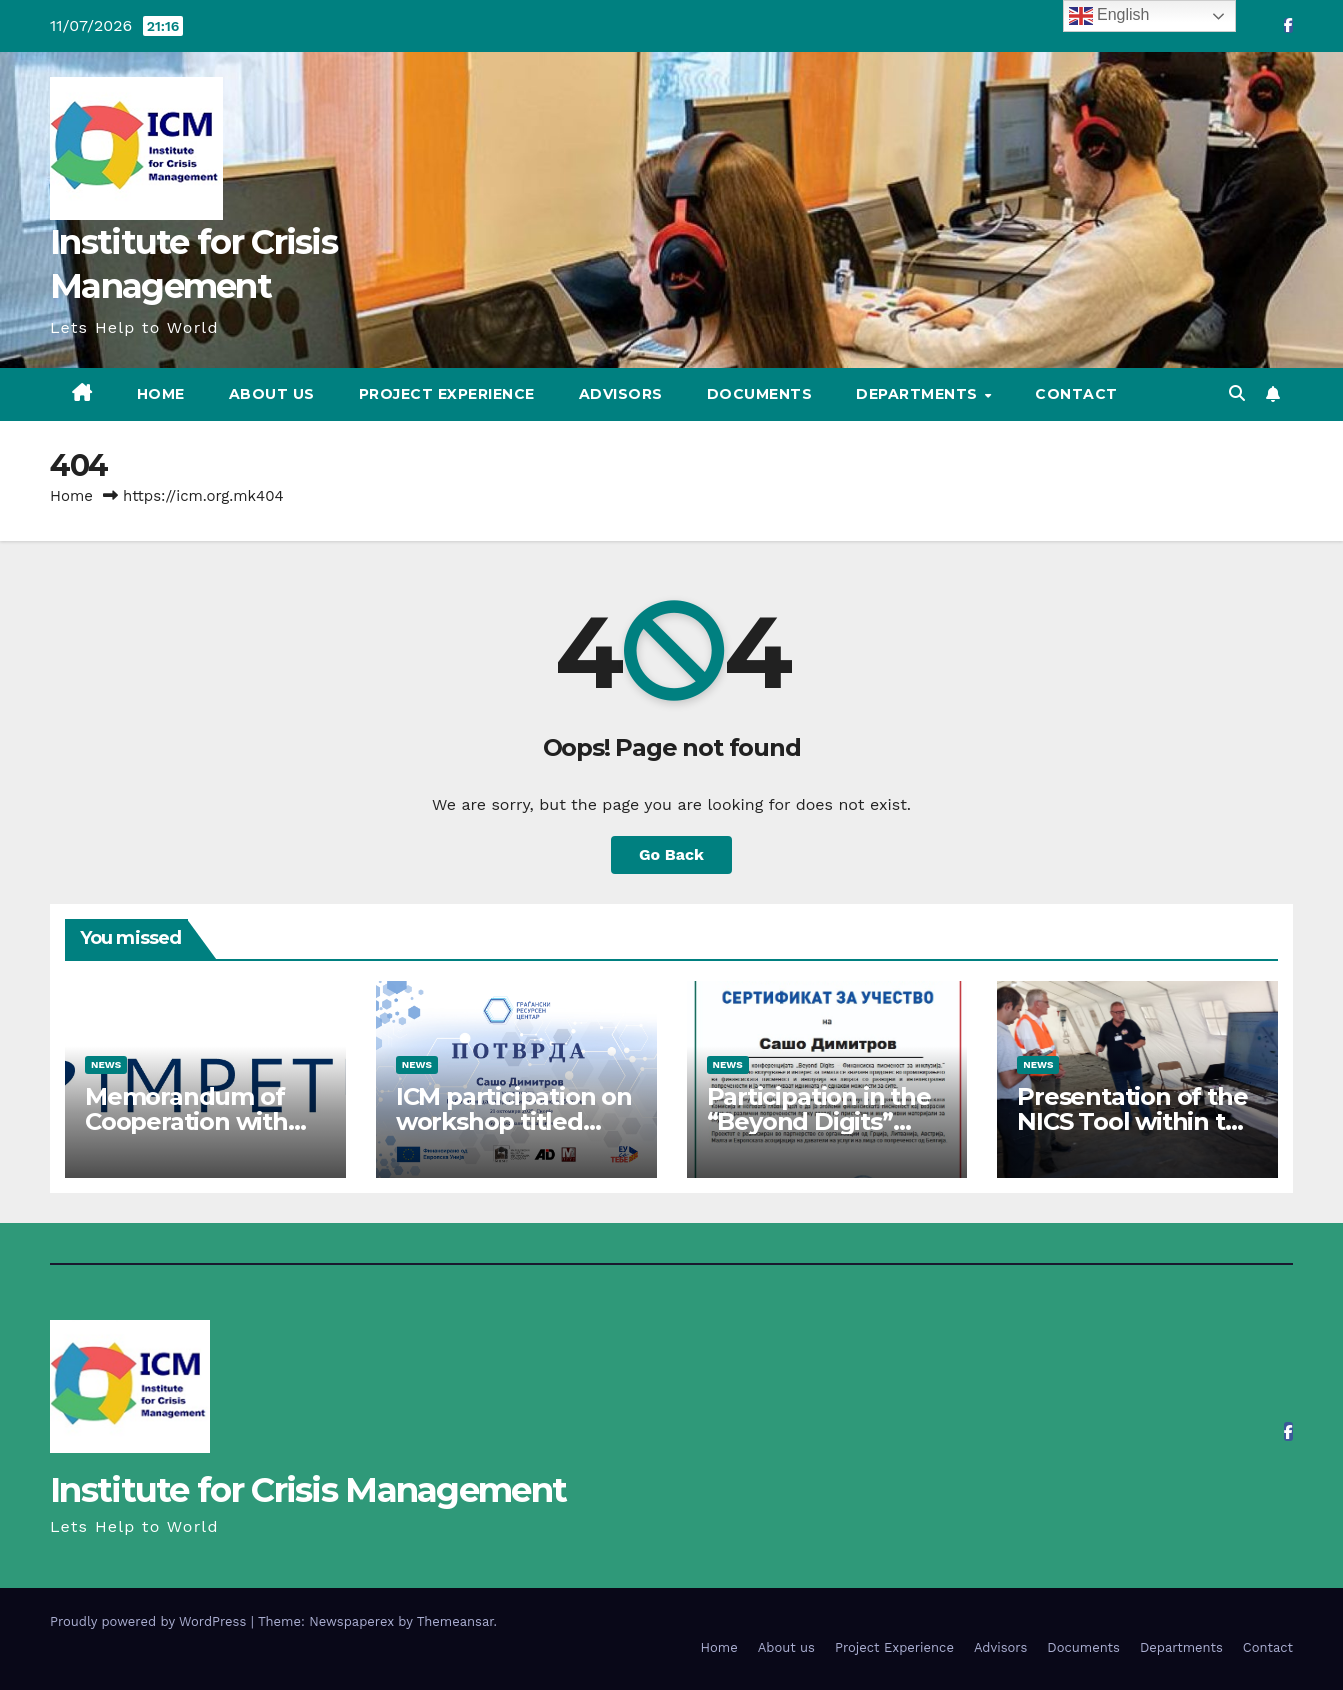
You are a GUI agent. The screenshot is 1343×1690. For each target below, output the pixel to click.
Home (161, 394)
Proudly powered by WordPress (150, 1621)
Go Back (671, 854)
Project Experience (447, 394)
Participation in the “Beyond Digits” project (819, 1121)
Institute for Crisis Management (308, 1490)
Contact (1076, 394)
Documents (760, 394)
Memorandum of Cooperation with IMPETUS (186, 1121)
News (106, 1064)
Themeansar (455, 1621)
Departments (919, 394)
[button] (1237, 393)
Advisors (621, 394)
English (1109, 16)
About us (272, 394)
